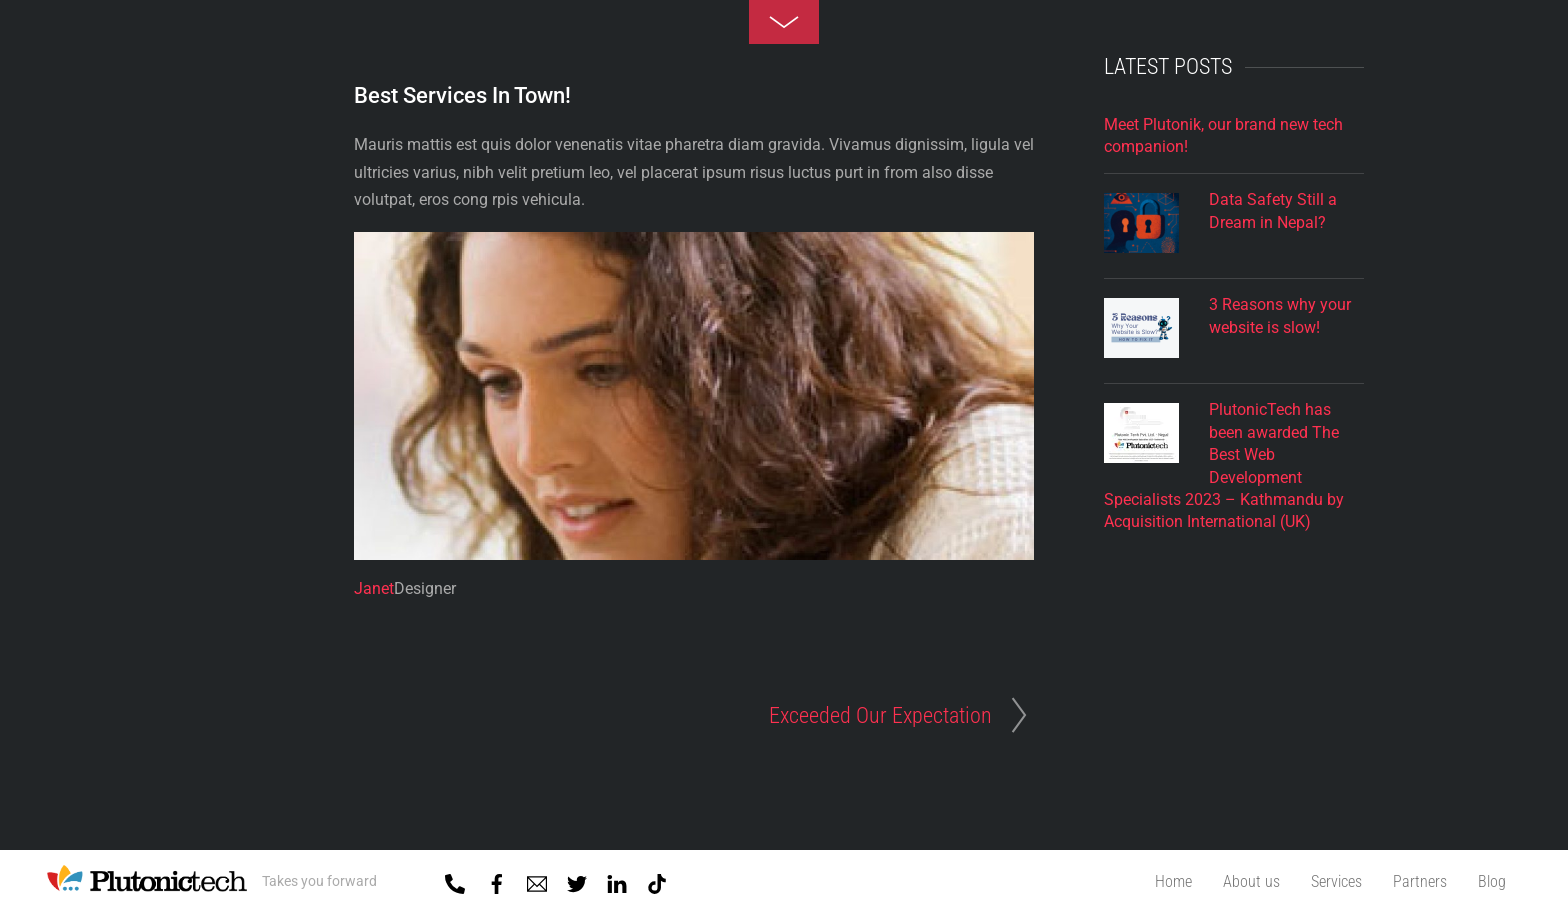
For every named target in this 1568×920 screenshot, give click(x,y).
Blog (1492, 881)
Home (1173, 881)
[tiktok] (657, 880)
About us (1251, 881)
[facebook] (497, 880)
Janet (374, 588)
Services (1336, 881)
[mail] (537, 880)
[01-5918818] (455, 880)
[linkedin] (617, 880)
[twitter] (577, 880)
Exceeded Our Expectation (880, 715)
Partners (1420, 881)
